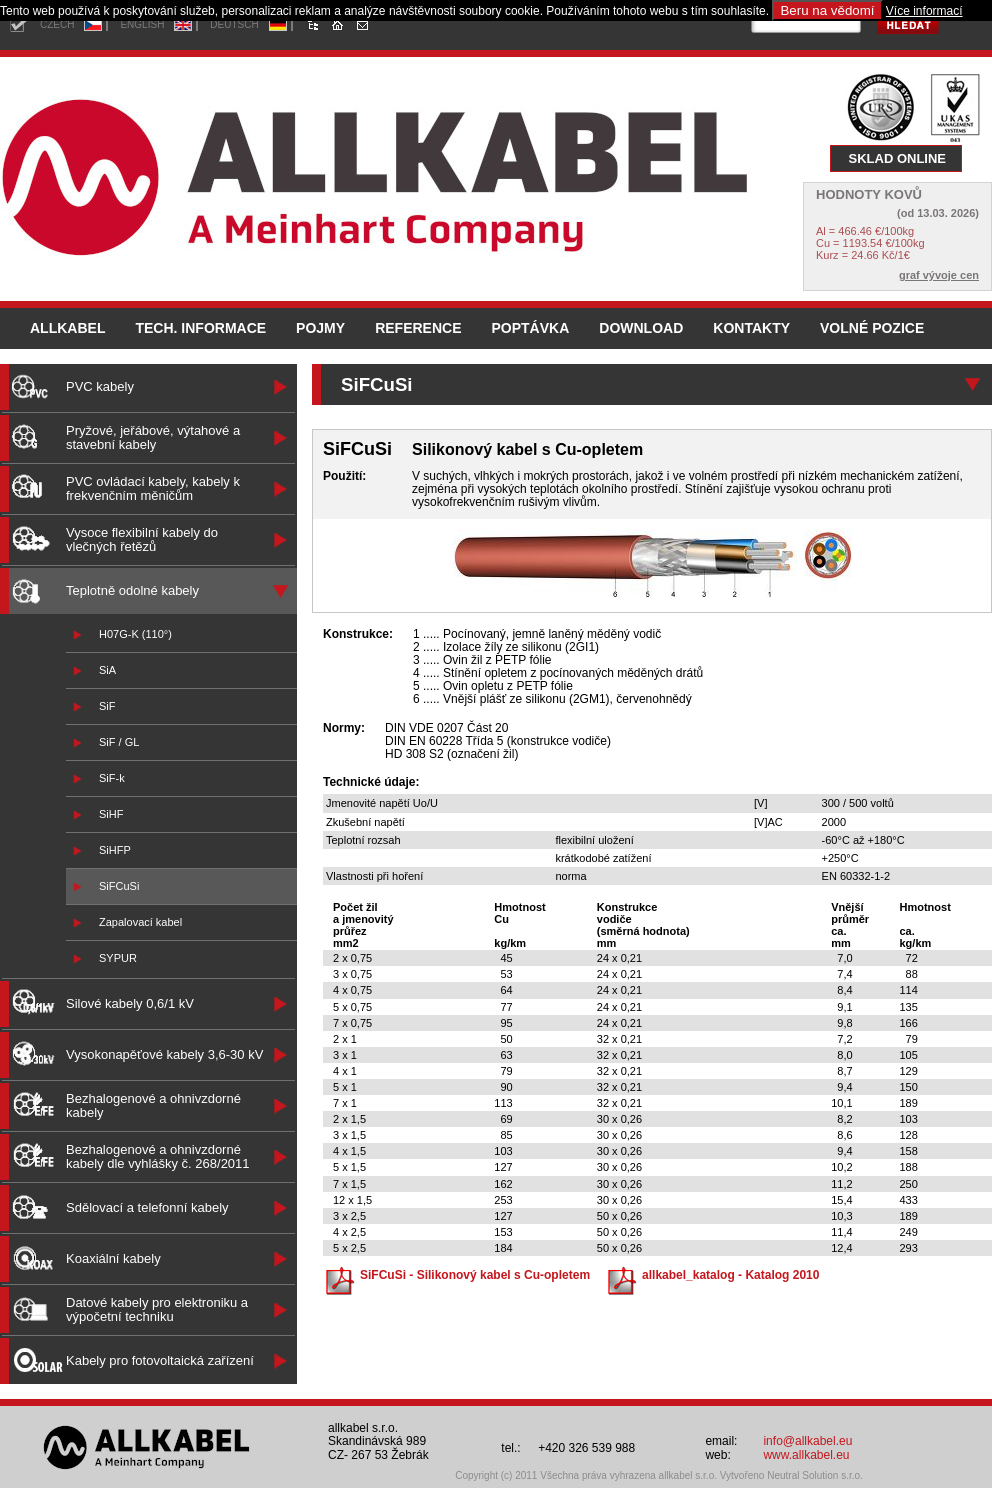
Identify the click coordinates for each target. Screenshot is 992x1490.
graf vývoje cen (939, 275)
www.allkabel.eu (806, 1455)
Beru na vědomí (827, 10)
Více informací (924, 11)
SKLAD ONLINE (898, 158)
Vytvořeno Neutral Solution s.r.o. (791, 1475)
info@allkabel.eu (807, 1441)
